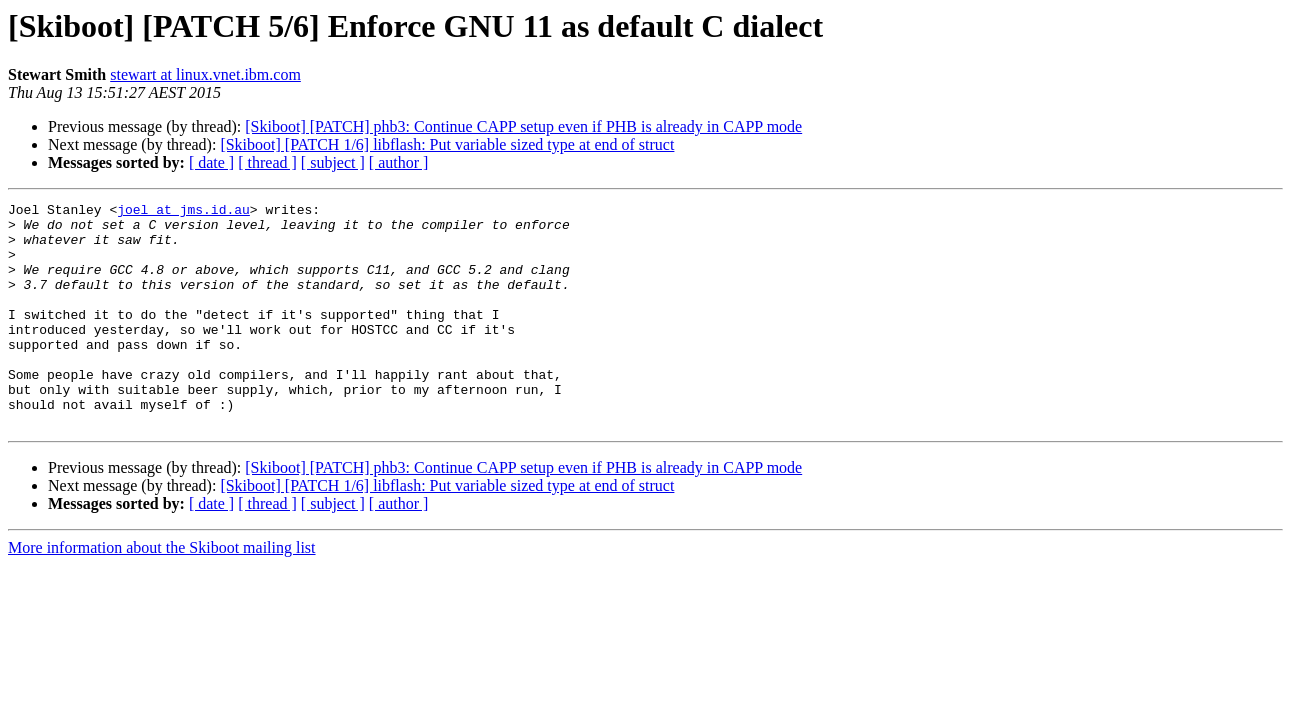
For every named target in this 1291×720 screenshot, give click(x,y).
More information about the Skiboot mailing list (162, 592)
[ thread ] (267, 162)
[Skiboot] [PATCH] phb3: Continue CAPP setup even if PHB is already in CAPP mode (523, 126)
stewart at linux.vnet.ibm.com (205, 74)
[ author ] (399, 162)
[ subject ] (333, 162)
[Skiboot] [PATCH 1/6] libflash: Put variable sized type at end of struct (447, 144)
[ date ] (211, 162)
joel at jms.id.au (183, 212)
